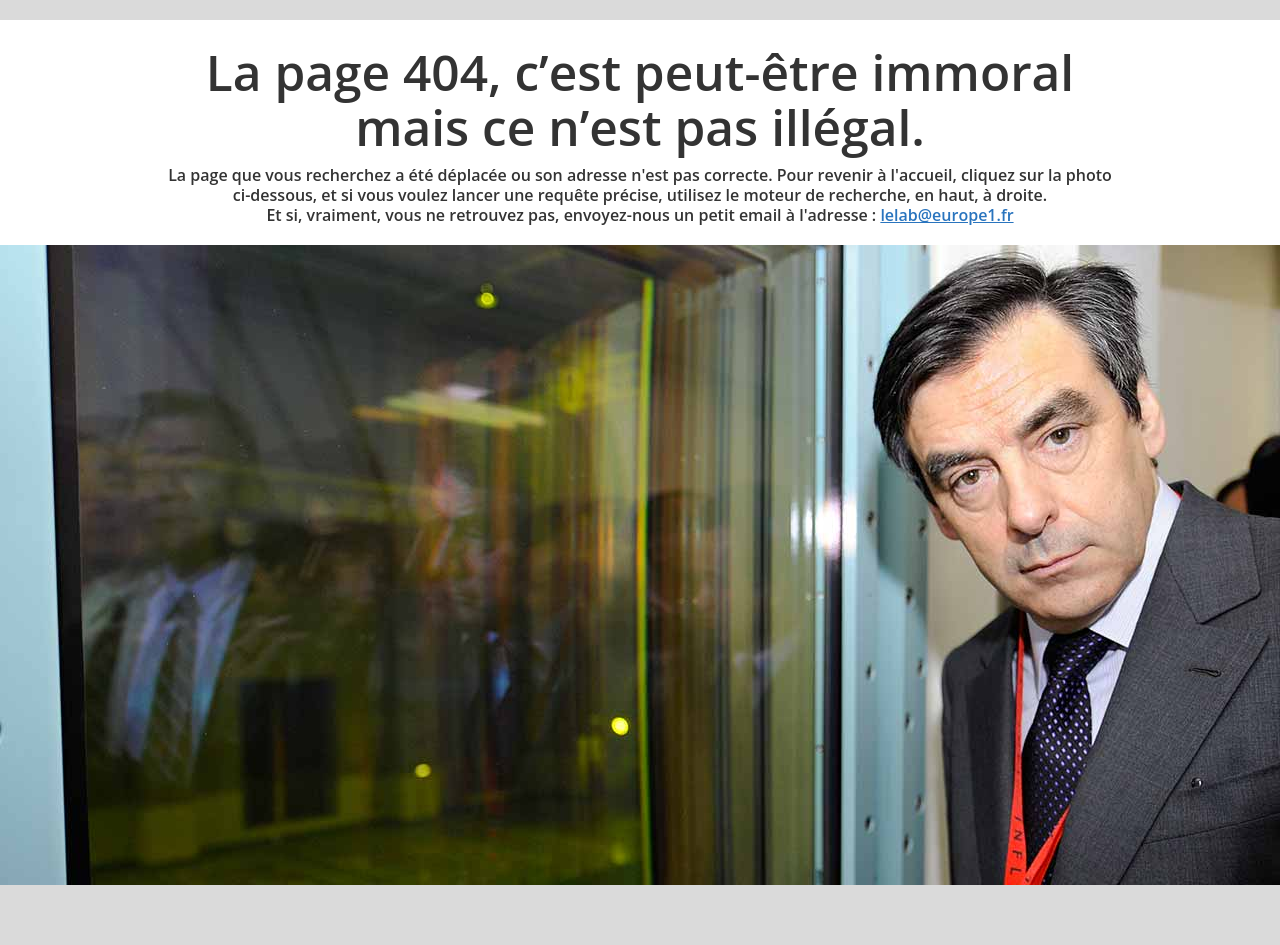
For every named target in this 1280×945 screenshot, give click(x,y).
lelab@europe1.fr (946, 215)
